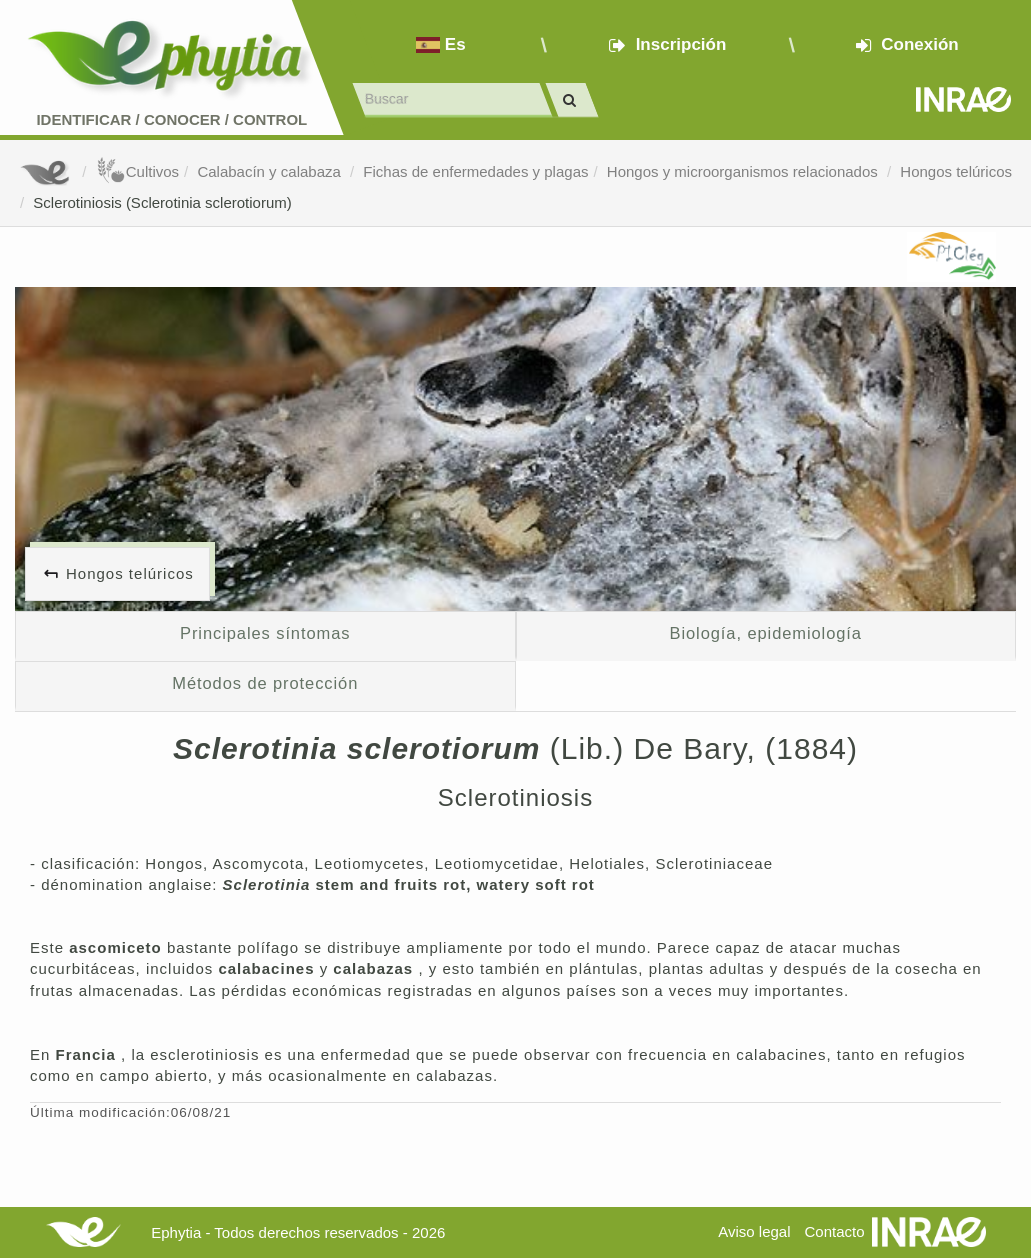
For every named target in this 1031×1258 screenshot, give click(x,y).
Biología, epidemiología (766, 633)
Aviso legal (754, 1231)
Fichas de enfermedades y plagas (475, 171)
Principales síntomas (265, 633)
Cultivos (137, 171)
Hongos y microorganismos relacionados (744, 171)
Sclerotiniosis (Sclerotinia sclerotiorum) (162, 202)
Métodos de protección (265, 683)
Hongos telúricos (956, 171)
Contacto (835, 1231)
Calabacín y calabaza (271, 171)
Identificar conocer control (171, 119)
